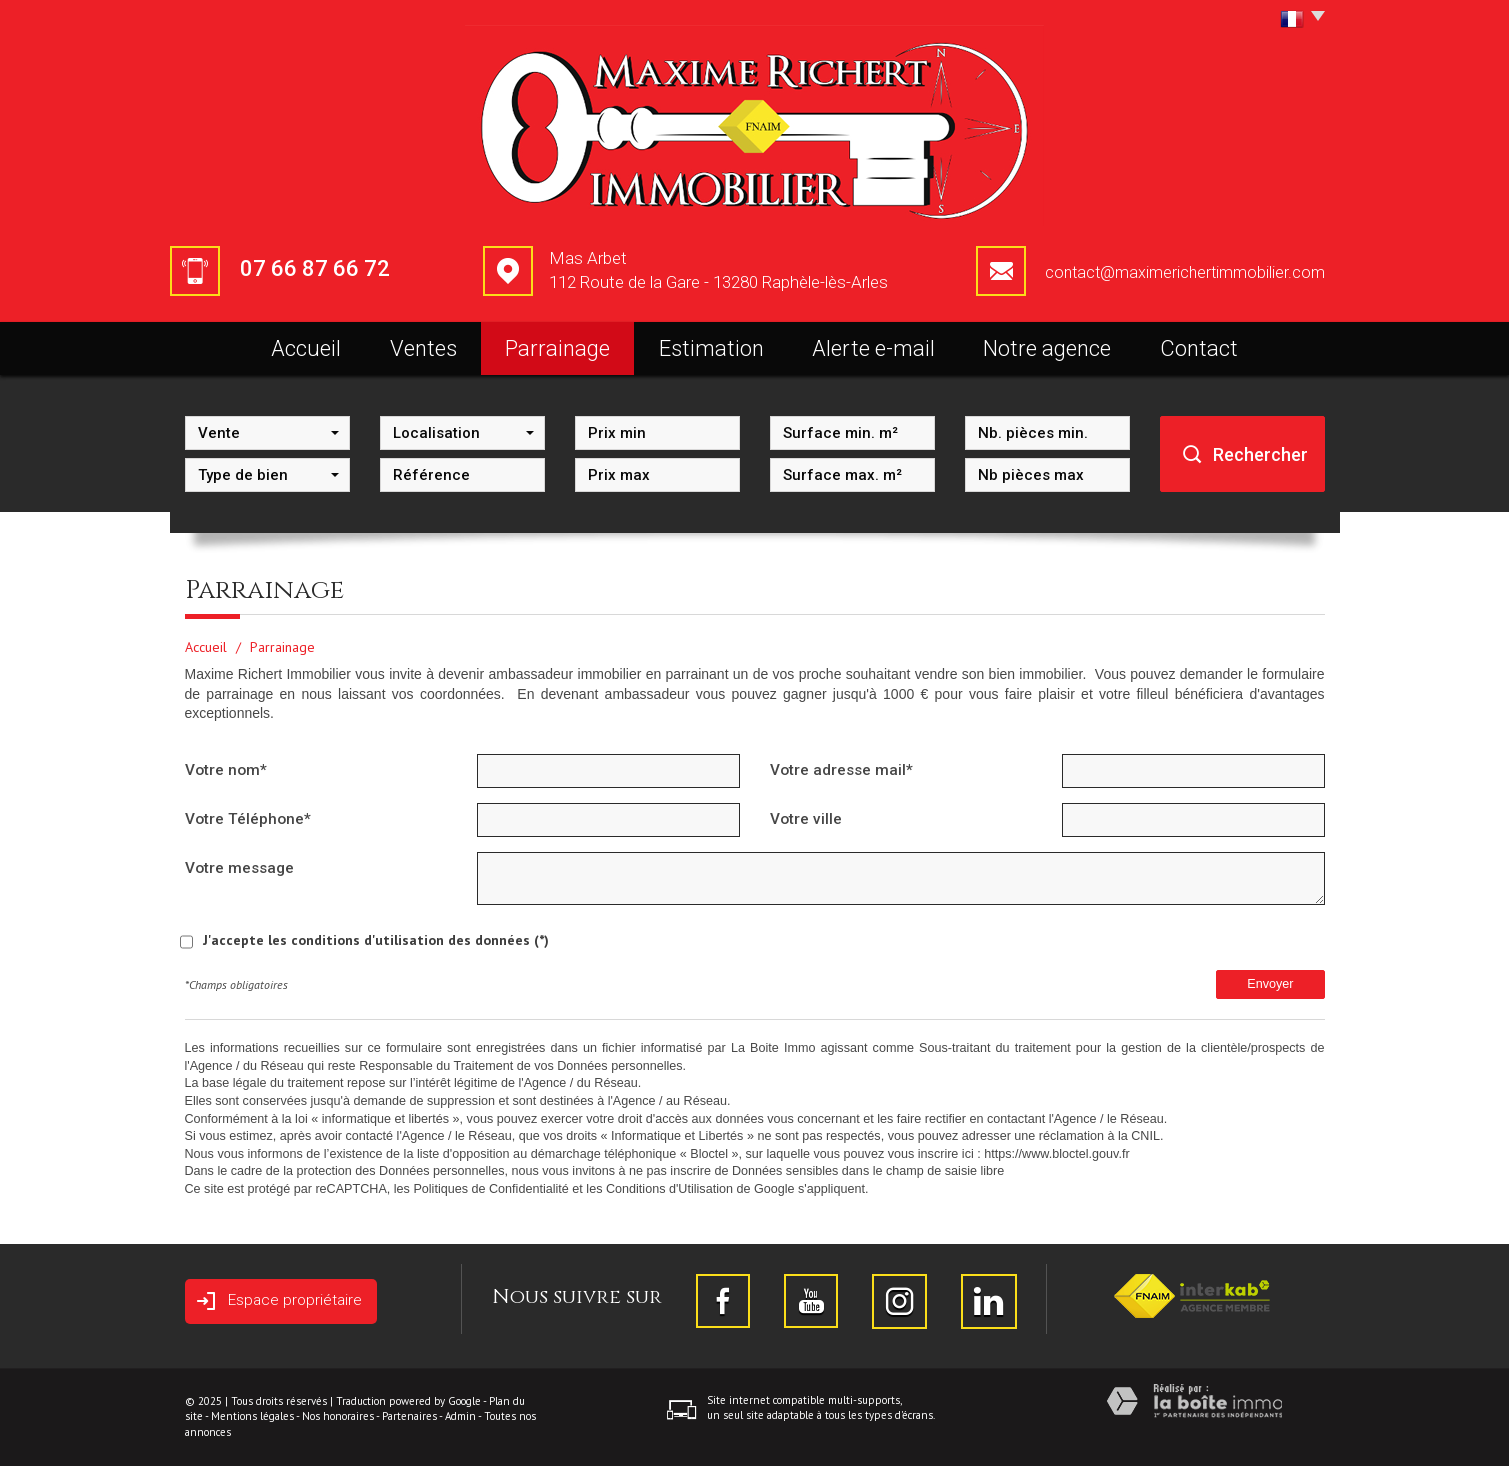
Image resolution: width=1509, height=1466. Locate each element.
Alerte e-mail (873, 348)
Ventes (423, 348)
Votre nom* (226, 770)
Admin (460, 1416)
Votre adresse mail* (841, 770)
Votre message (239, 868)
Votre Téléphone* (248, 819)
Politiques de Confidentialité (490, 1189)
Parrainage (557, 348)
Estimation (711, 348)
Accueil (306, 348)
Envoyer (1270, 984)
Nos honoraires (338, 1416)
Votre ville (806, 819)
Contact (1199, 348)
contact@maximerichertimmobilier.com (1185, 272)
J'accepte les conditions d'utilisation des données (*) (376, 940)
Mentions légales (252, 1416)
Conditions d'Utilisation (669, 1189)
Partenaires (409, 1416)
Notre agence (1047, 348)
